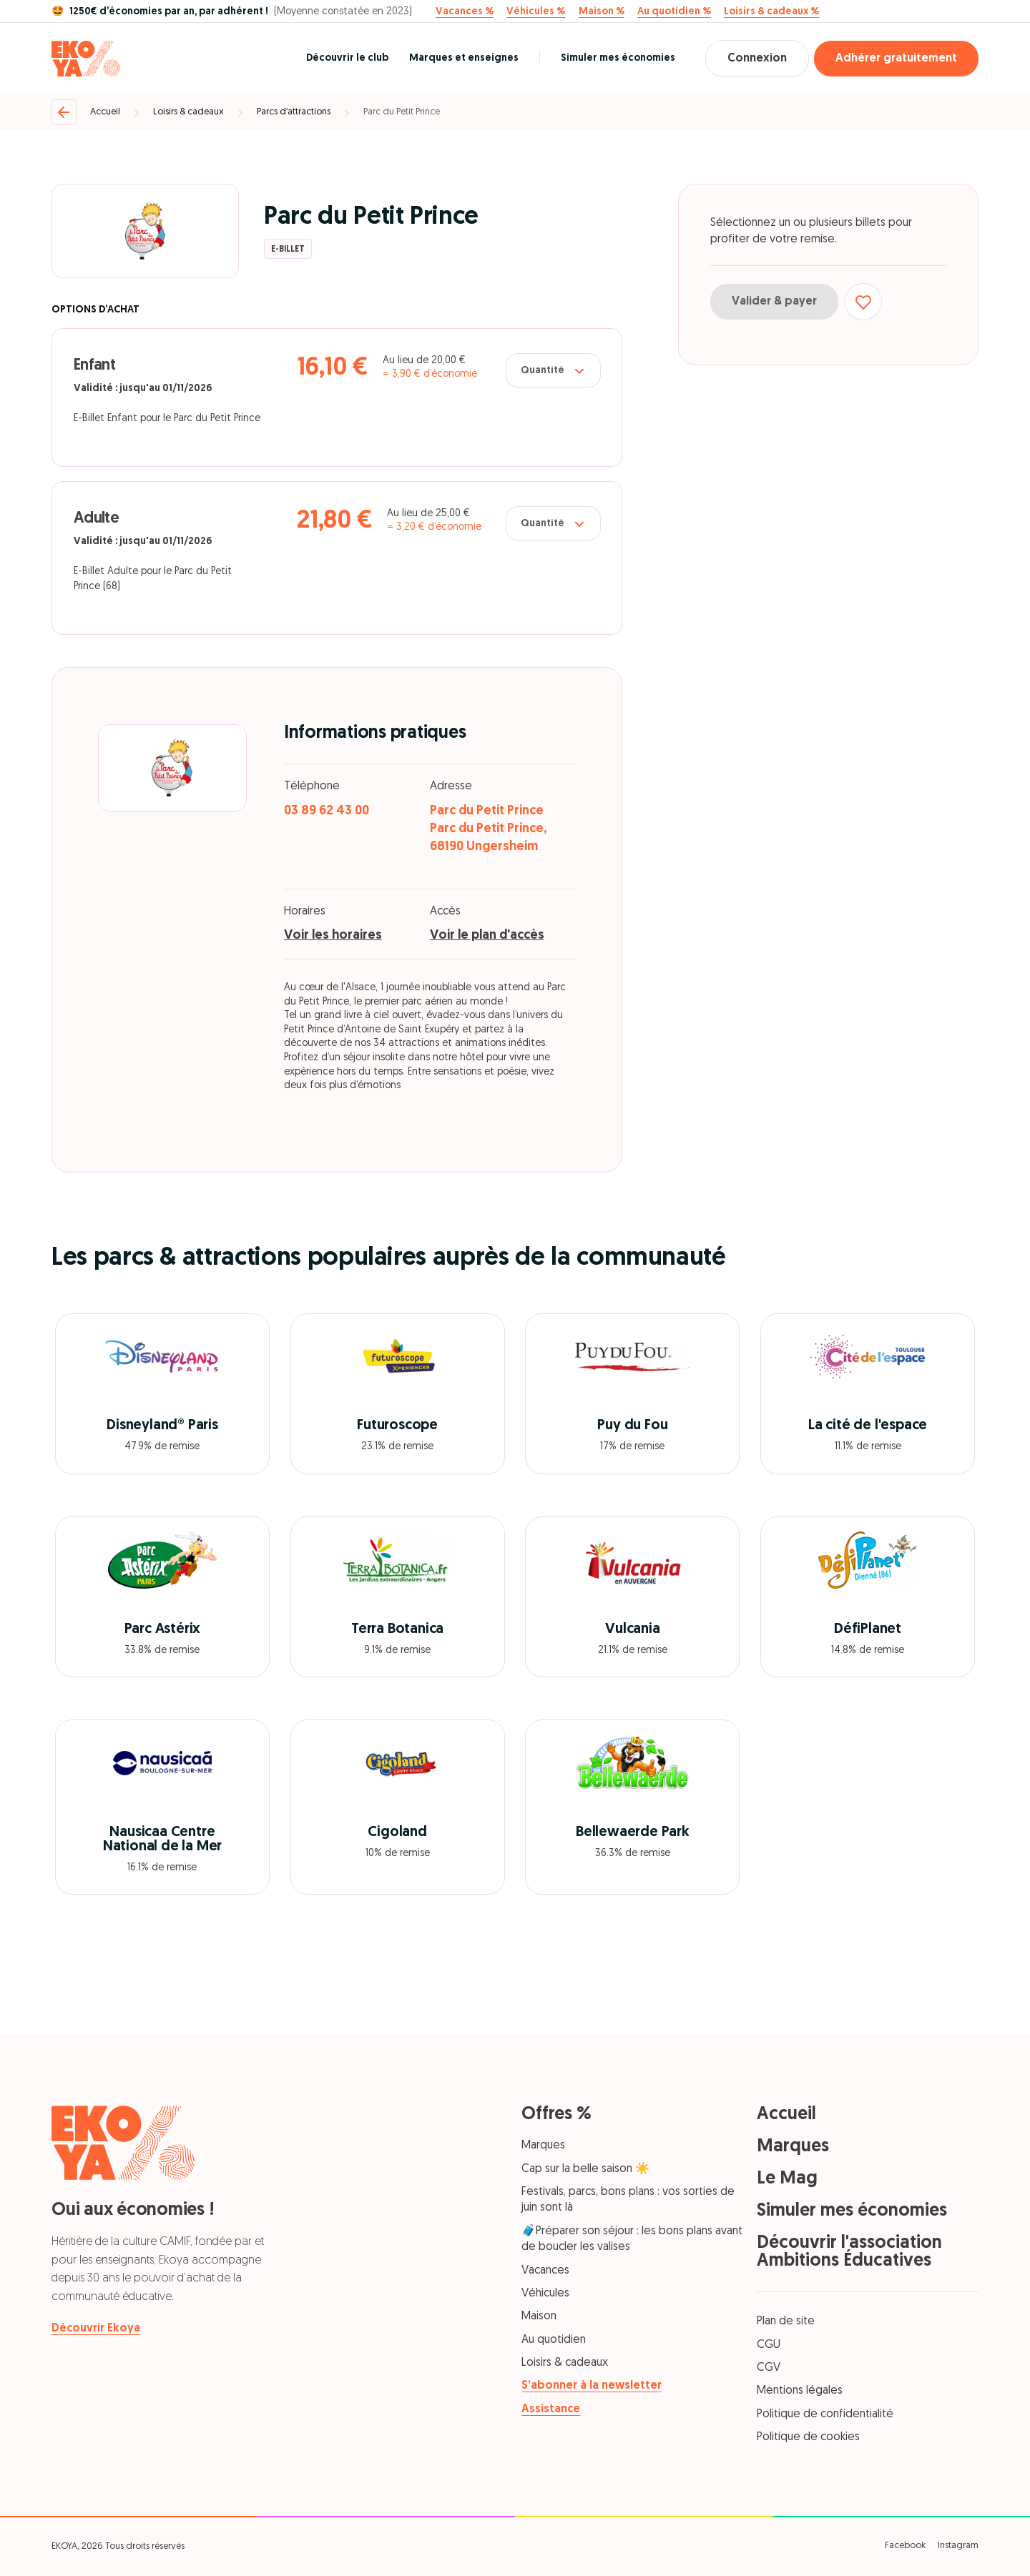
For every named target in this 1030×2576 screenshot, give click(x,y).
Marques (543, 2145)
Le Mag (787, 2179)
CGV (768, 2368)
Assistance (550, 2409)
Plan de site (786, 2321)
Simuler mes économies (618, 58)
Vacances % (465, 12)
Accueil (105, 112)
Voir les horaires (333, 935)
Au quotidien (553, 2340)
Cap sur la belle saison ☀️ (585, 2169)
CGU (768, 2345)
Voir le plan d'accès (487, 935)
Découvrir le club (347, 58)
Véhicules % (535, 12)
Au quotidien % (674, 12)
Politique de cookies (808, 2437)
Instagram (958, 2545)
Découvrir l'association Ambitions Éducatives (849, 2252)
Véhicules (545, 2293)
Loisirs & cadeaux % (771, 12)
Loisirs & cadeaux (188, 112)
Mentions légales (800, 2391)
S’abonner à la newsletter (591, 2386)
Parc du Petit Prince (401, 112)
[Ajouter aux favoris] (863, 302)
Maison (538, 2316)
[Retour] (64, 112)
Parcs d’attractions (293, 112)
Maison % (601, 12)
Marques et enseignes (464, 58)
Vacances (545, 2270)
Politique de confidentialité (825, 2414)
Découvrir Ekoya (96, 2328)
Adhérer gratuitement (896, 58)
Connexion (757, 58)
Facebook (905, 2545)
